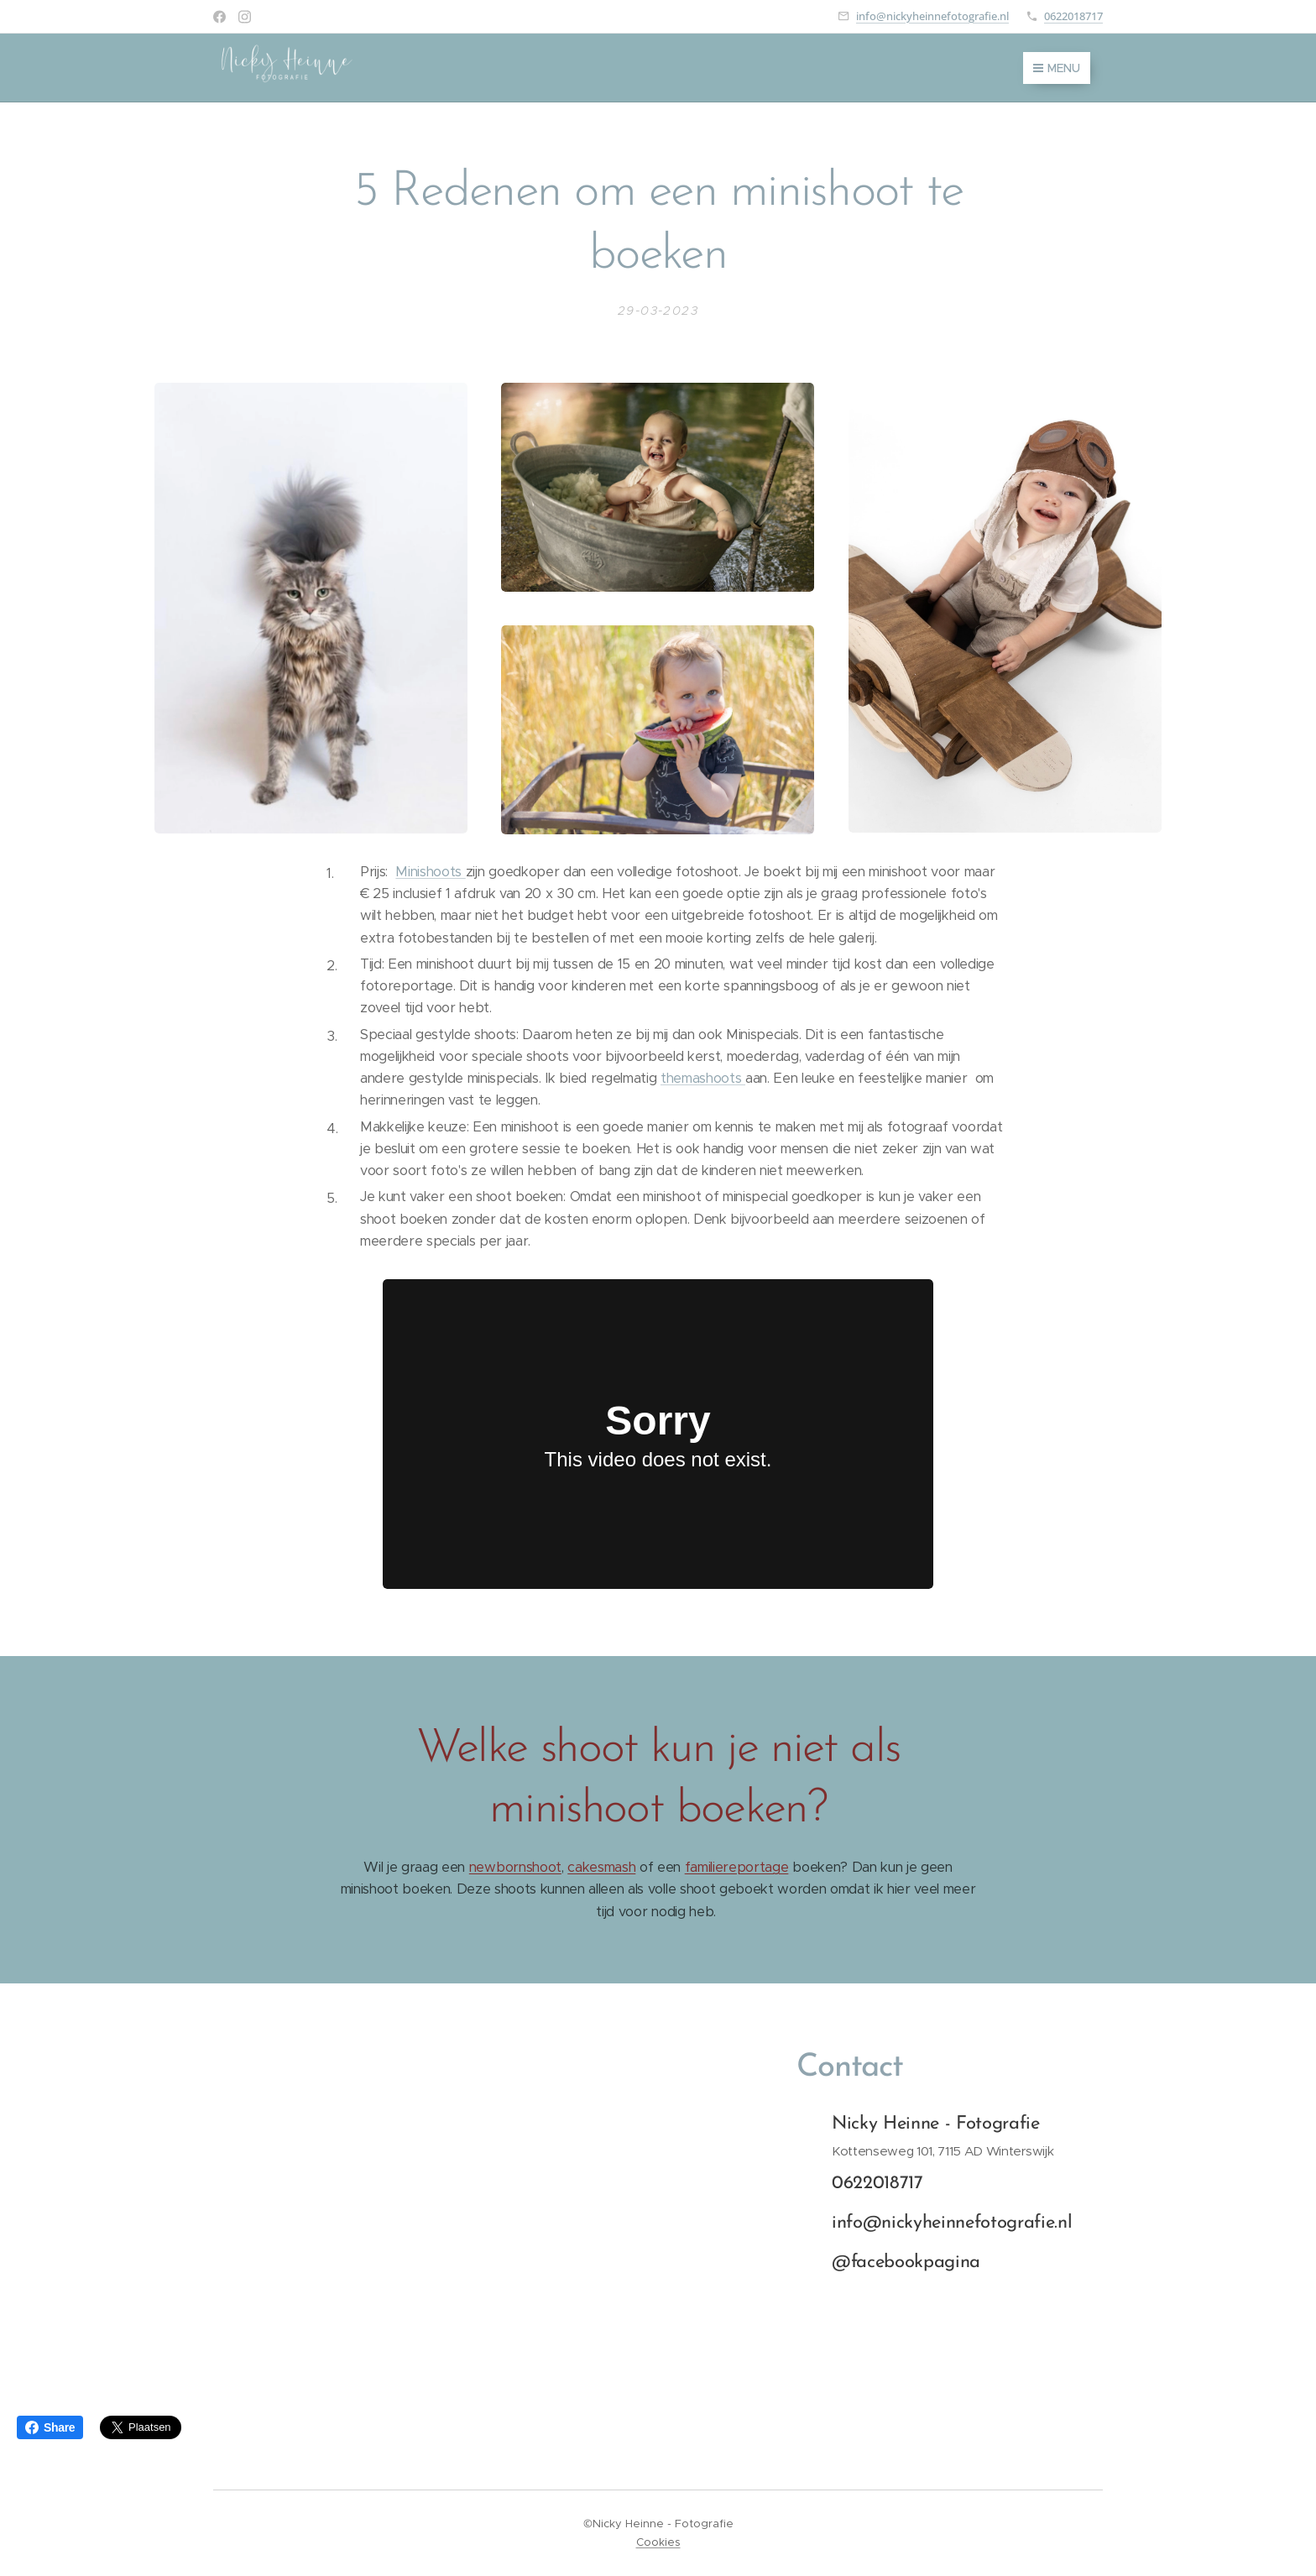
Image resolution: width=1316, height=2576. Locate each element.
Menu (1056, 68)
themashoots (703, 1078)
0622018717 (1073, 16)
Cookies (658, 2542)
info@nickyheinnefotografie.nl (932, 16)
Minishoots (430, 871)
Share (50, 2427)
